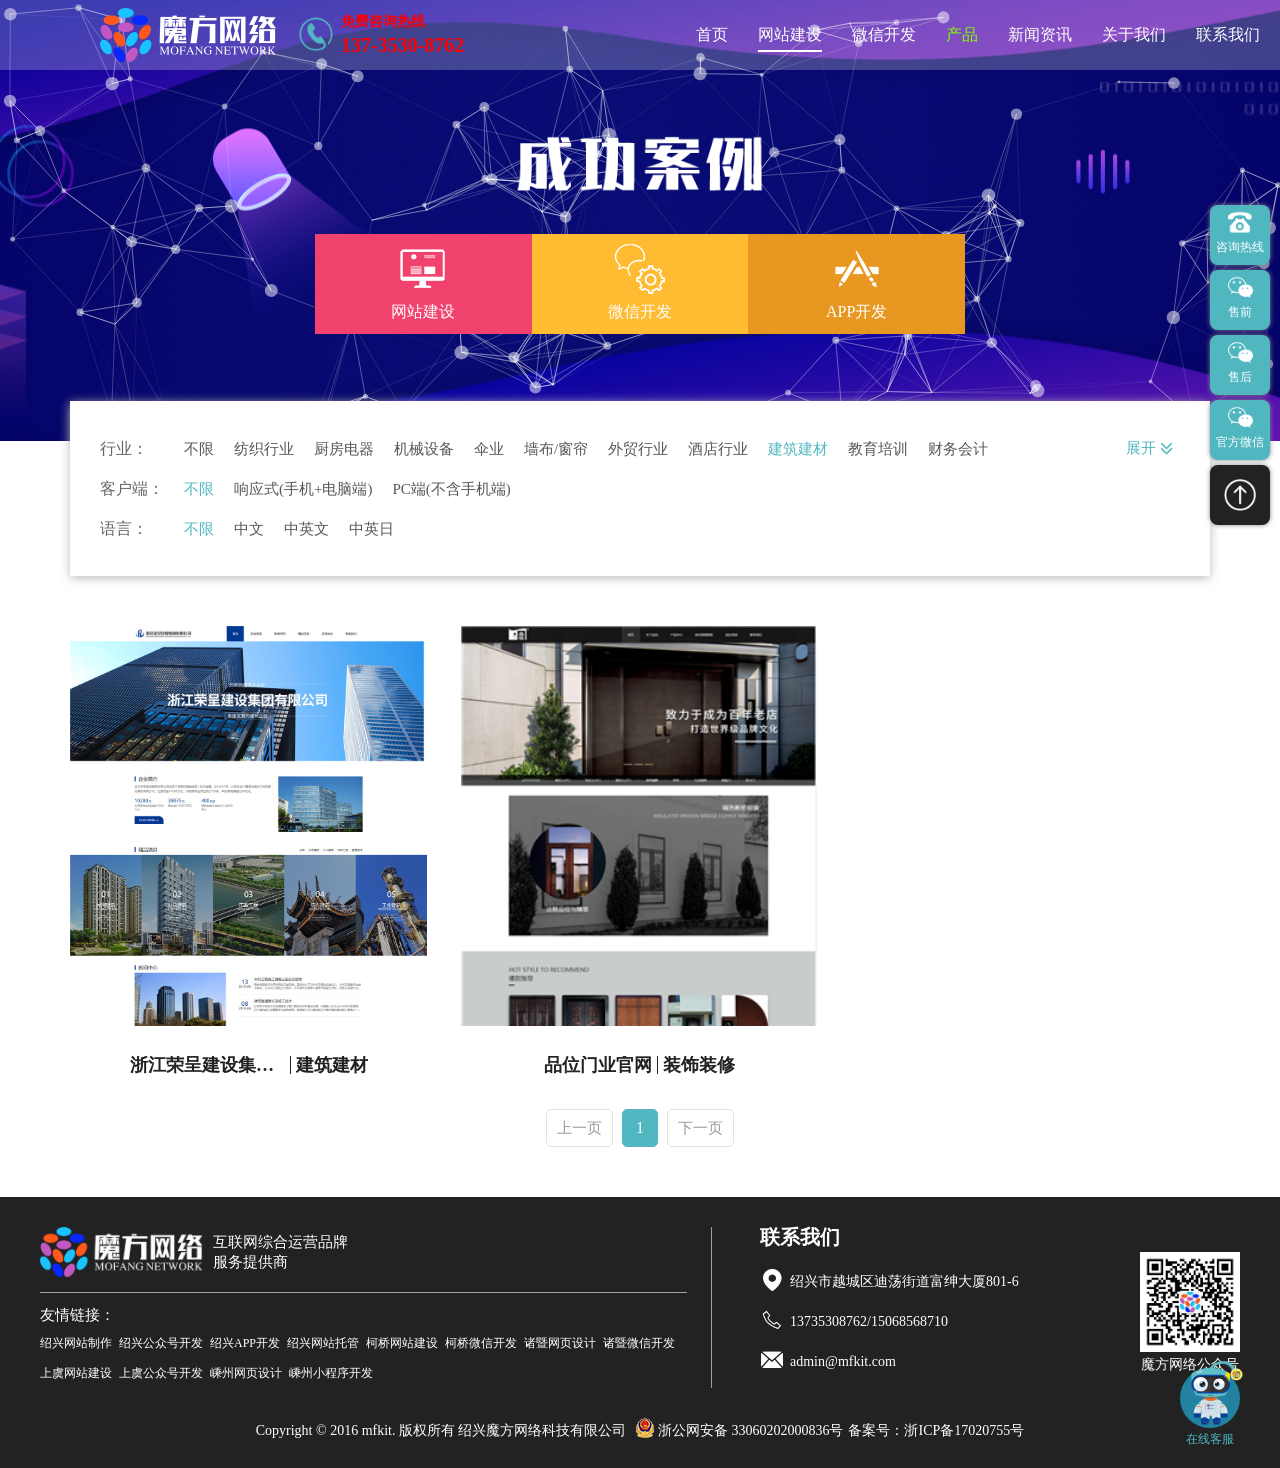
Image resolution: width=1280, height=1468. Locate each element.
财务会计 (958, 449)
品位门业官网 (598, 1065)
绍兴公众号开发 (161, 1343)
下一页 (700, 1128)
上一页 (579, 1128)
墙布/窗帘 (556, 449)
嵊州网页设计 (246, 1373)
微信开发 (884, 34)
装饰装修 (699, 1065)
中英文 (306, 529)
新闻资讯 (1040, 34)
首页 (712, 34)
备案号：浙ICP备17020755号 (936, 1430)
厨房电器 (344, 449)
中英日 (371, 529)
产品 (962, 34)
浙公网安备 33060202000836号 (739, 1430)
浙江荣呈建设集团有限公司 (210, 1065)
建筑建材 (798, 449)
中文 (249, 529)
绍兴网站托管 (323, 1343)
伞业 (489, 449)
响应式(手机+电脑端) (303, 489)
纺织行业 (264, 449)
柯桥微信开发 (481, 1343)
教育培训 (878, 449)
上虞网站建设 (76, 1373)
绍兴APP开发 (245, 1343)
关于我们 (1134, 34)
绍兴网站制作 (76, 1343)
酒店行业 (718, 449)
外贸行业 (638, 449)
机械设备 (424, 449)
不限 (199, 449)
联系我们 (1228, 34)
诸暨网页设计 (560, 1343)
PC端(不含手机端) (451, 489)
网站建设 (790, 34)
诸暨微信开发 (639, 1343)
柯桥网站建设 (402, 1343)
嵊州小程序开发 (331, 1373)
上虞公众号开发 (161, 1373)
